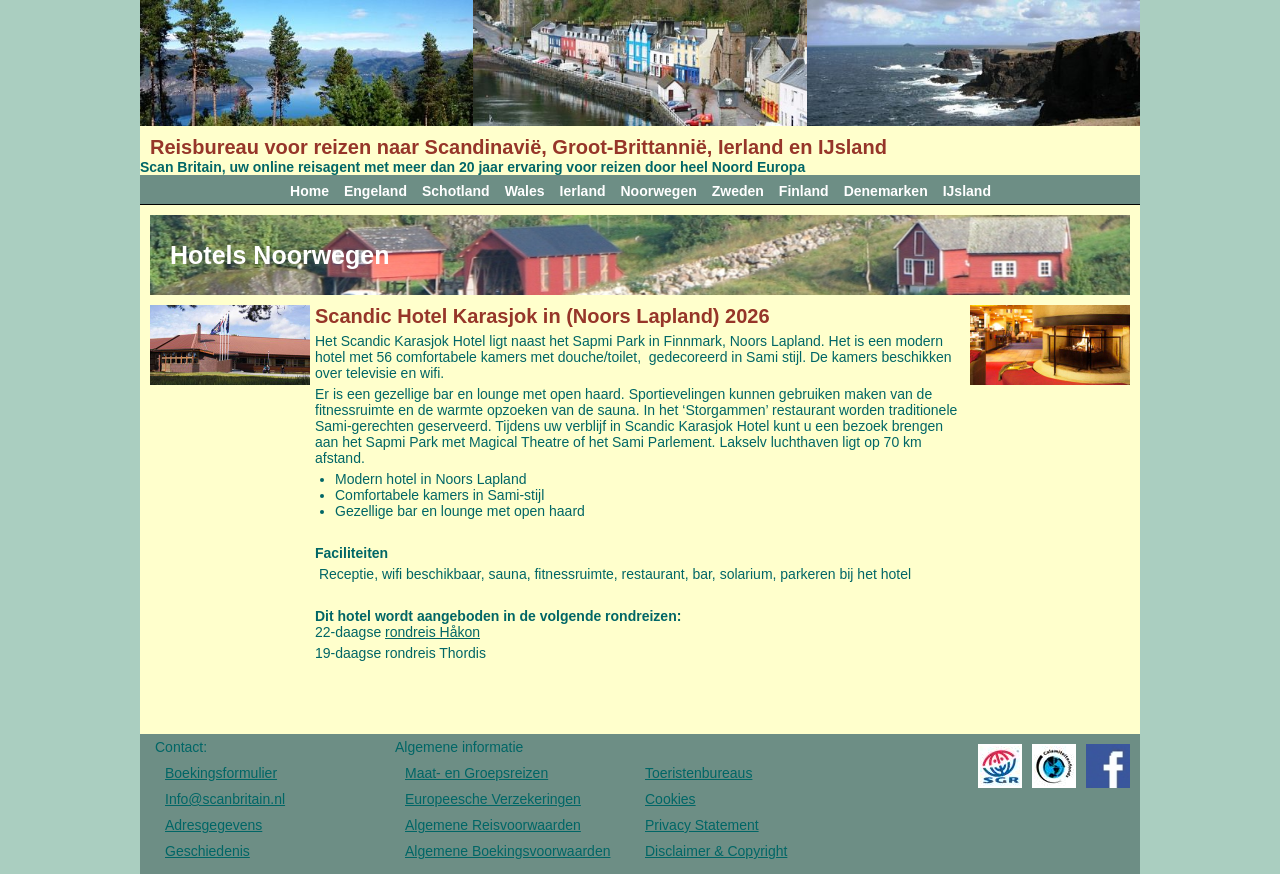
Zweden (738, 191)
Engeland (375, 191)
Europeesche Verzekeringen (493, 799)
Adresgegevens (213, 825)
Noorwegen (659, 191)
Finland (804, 191)
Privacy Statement (702, 825)
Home (309, 191)
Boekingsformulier (221, 773)
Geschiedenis (207, 851)
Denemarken (886, 191)
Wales (525, 191)
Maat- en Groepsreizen (476, 773)
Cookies (670, 799)
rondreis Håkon (432, 632)
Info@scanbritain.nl (225, 799)
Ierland (583, 191)
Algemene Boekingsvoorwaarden (507, 851)
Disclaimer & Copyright (716, 851)
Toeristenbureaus (698, 773)
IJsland (967, 191)
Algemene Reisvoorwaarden (493, 825)
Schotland (456, 191)
